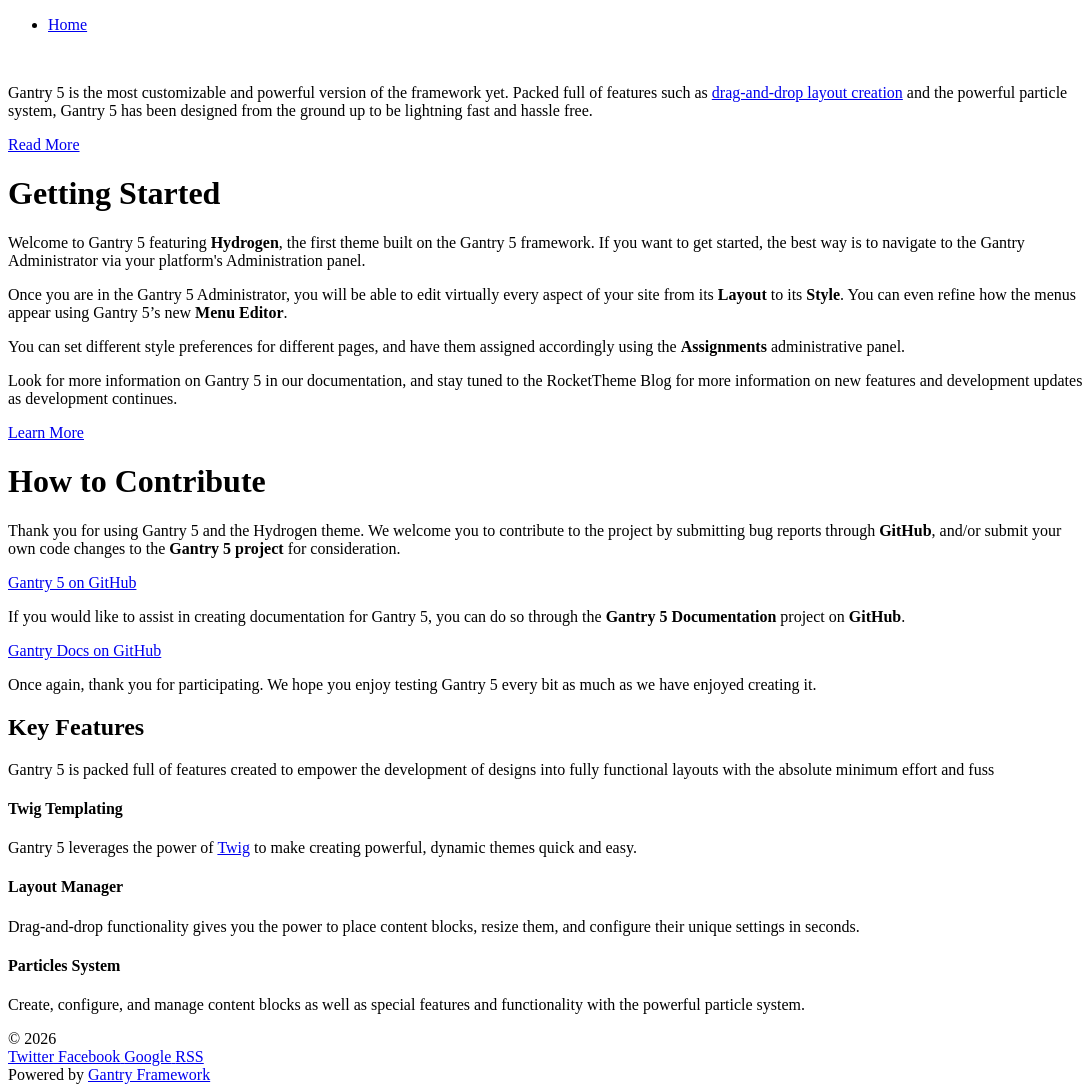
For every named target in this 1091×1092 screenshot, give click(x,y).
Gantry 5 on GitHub (72, 582)
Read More (44, 144)
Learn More (46, 432)
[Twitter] (33, 1056)
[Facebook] (91, 1056)
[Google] (149, 1056)
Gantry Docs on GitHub (84, 650)
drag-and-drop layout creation (807, 92)
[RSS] (189, 1056)
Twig (233, 847)
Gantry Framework (149, 1074)
